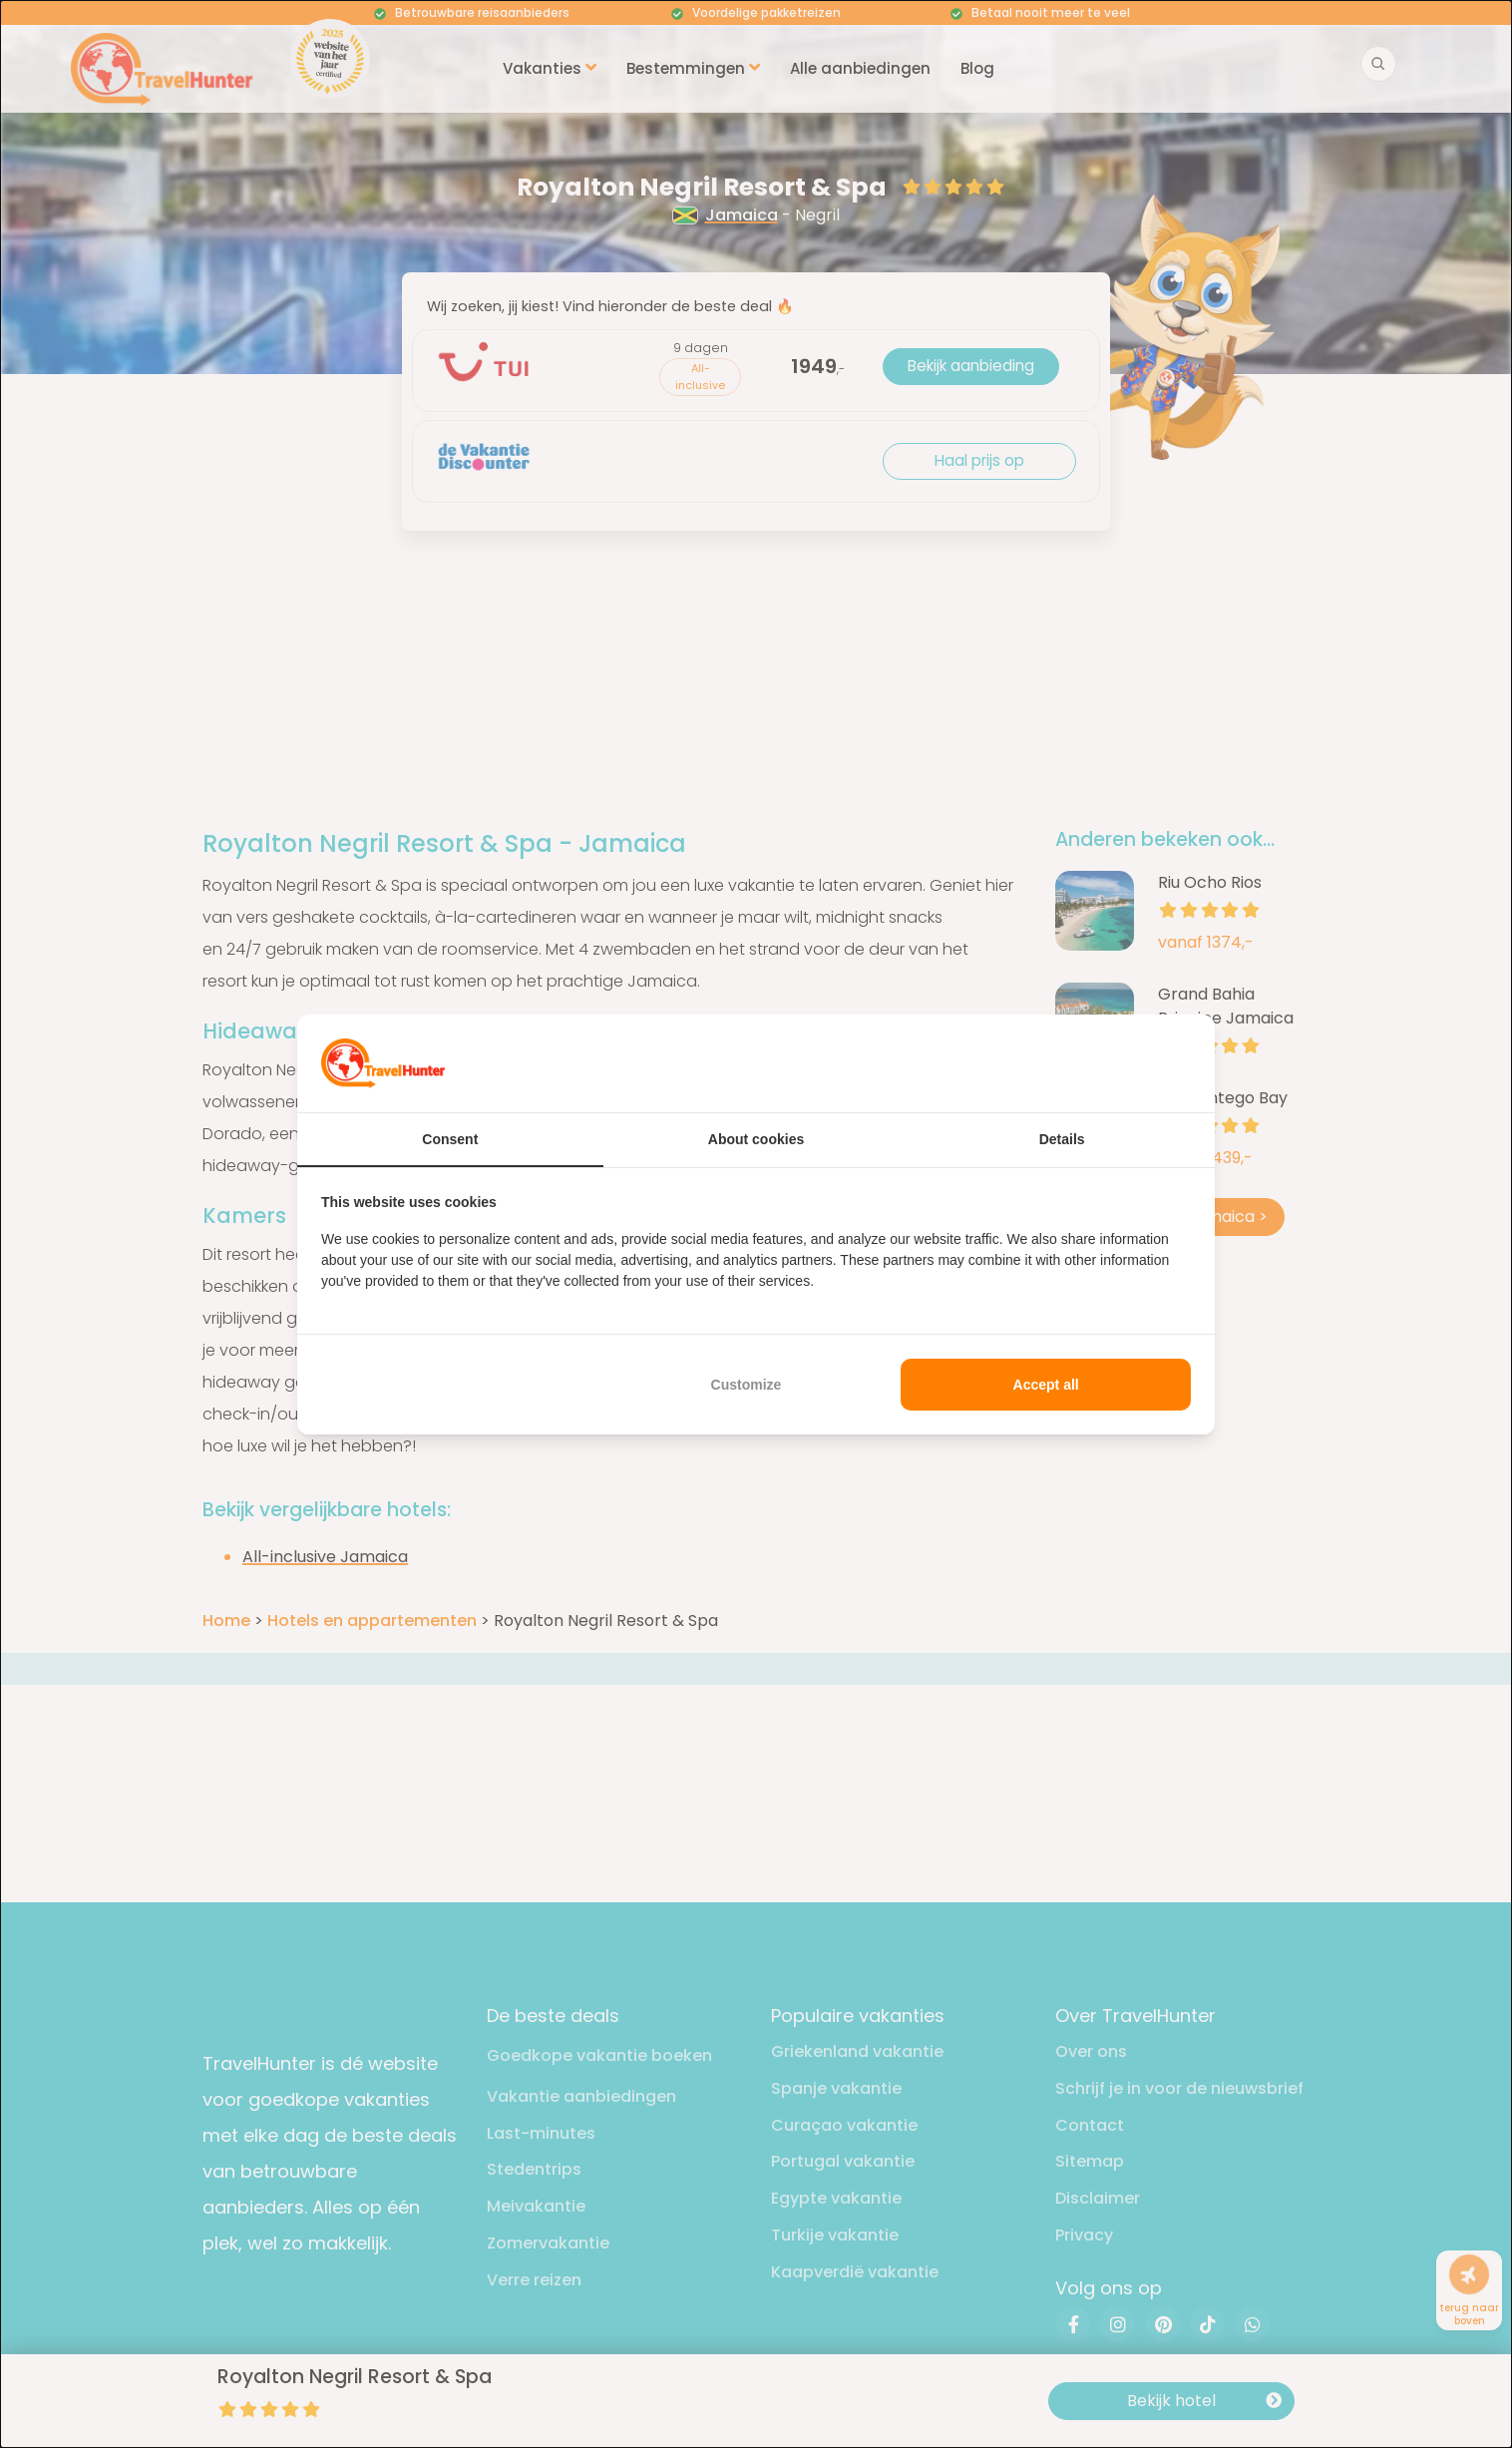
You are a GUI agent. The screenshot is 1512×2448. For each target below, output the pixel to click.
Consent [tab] (450, 1139)
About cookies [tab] (756, 1139)
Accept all (1046, 1385)
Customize (746, 1385)
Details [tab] (1062, 1139)
